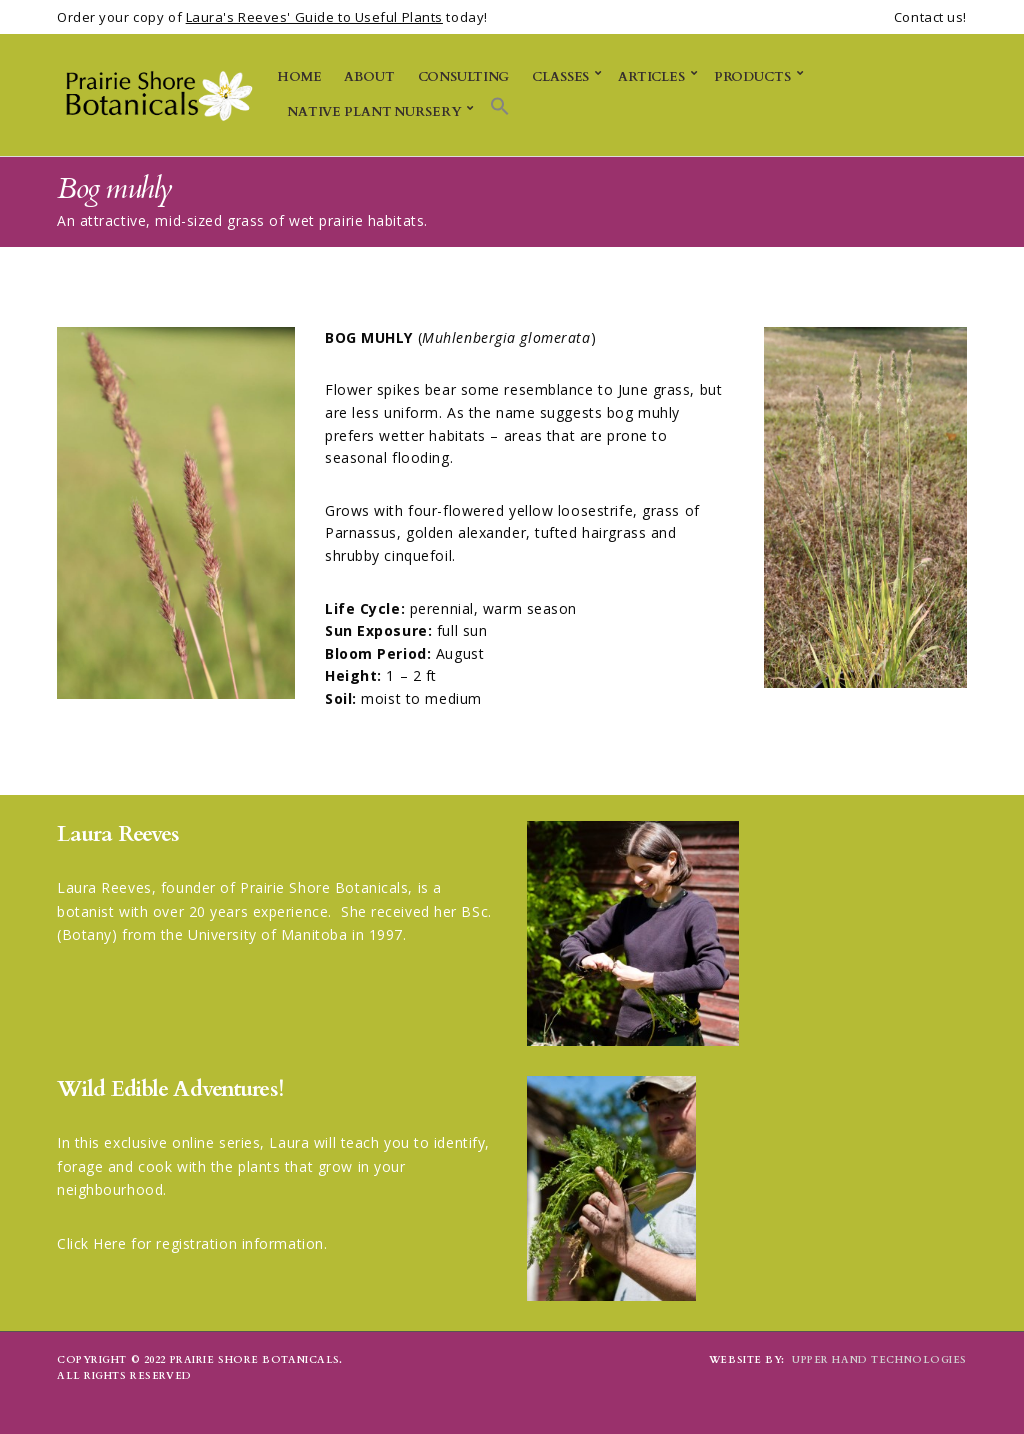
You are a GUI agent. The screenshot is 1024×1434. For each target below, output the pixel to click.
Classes (560, 77)
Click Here (92, 1243)
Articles (651, 77)
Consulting (464, 77)
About (369, 77)
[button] (500, 107)
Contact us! (930, 17)
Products (752, 77)
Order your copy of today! (272, 17)
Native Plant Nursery (374, 112)
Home (299, 77)
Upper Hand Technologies (879, 1360)
